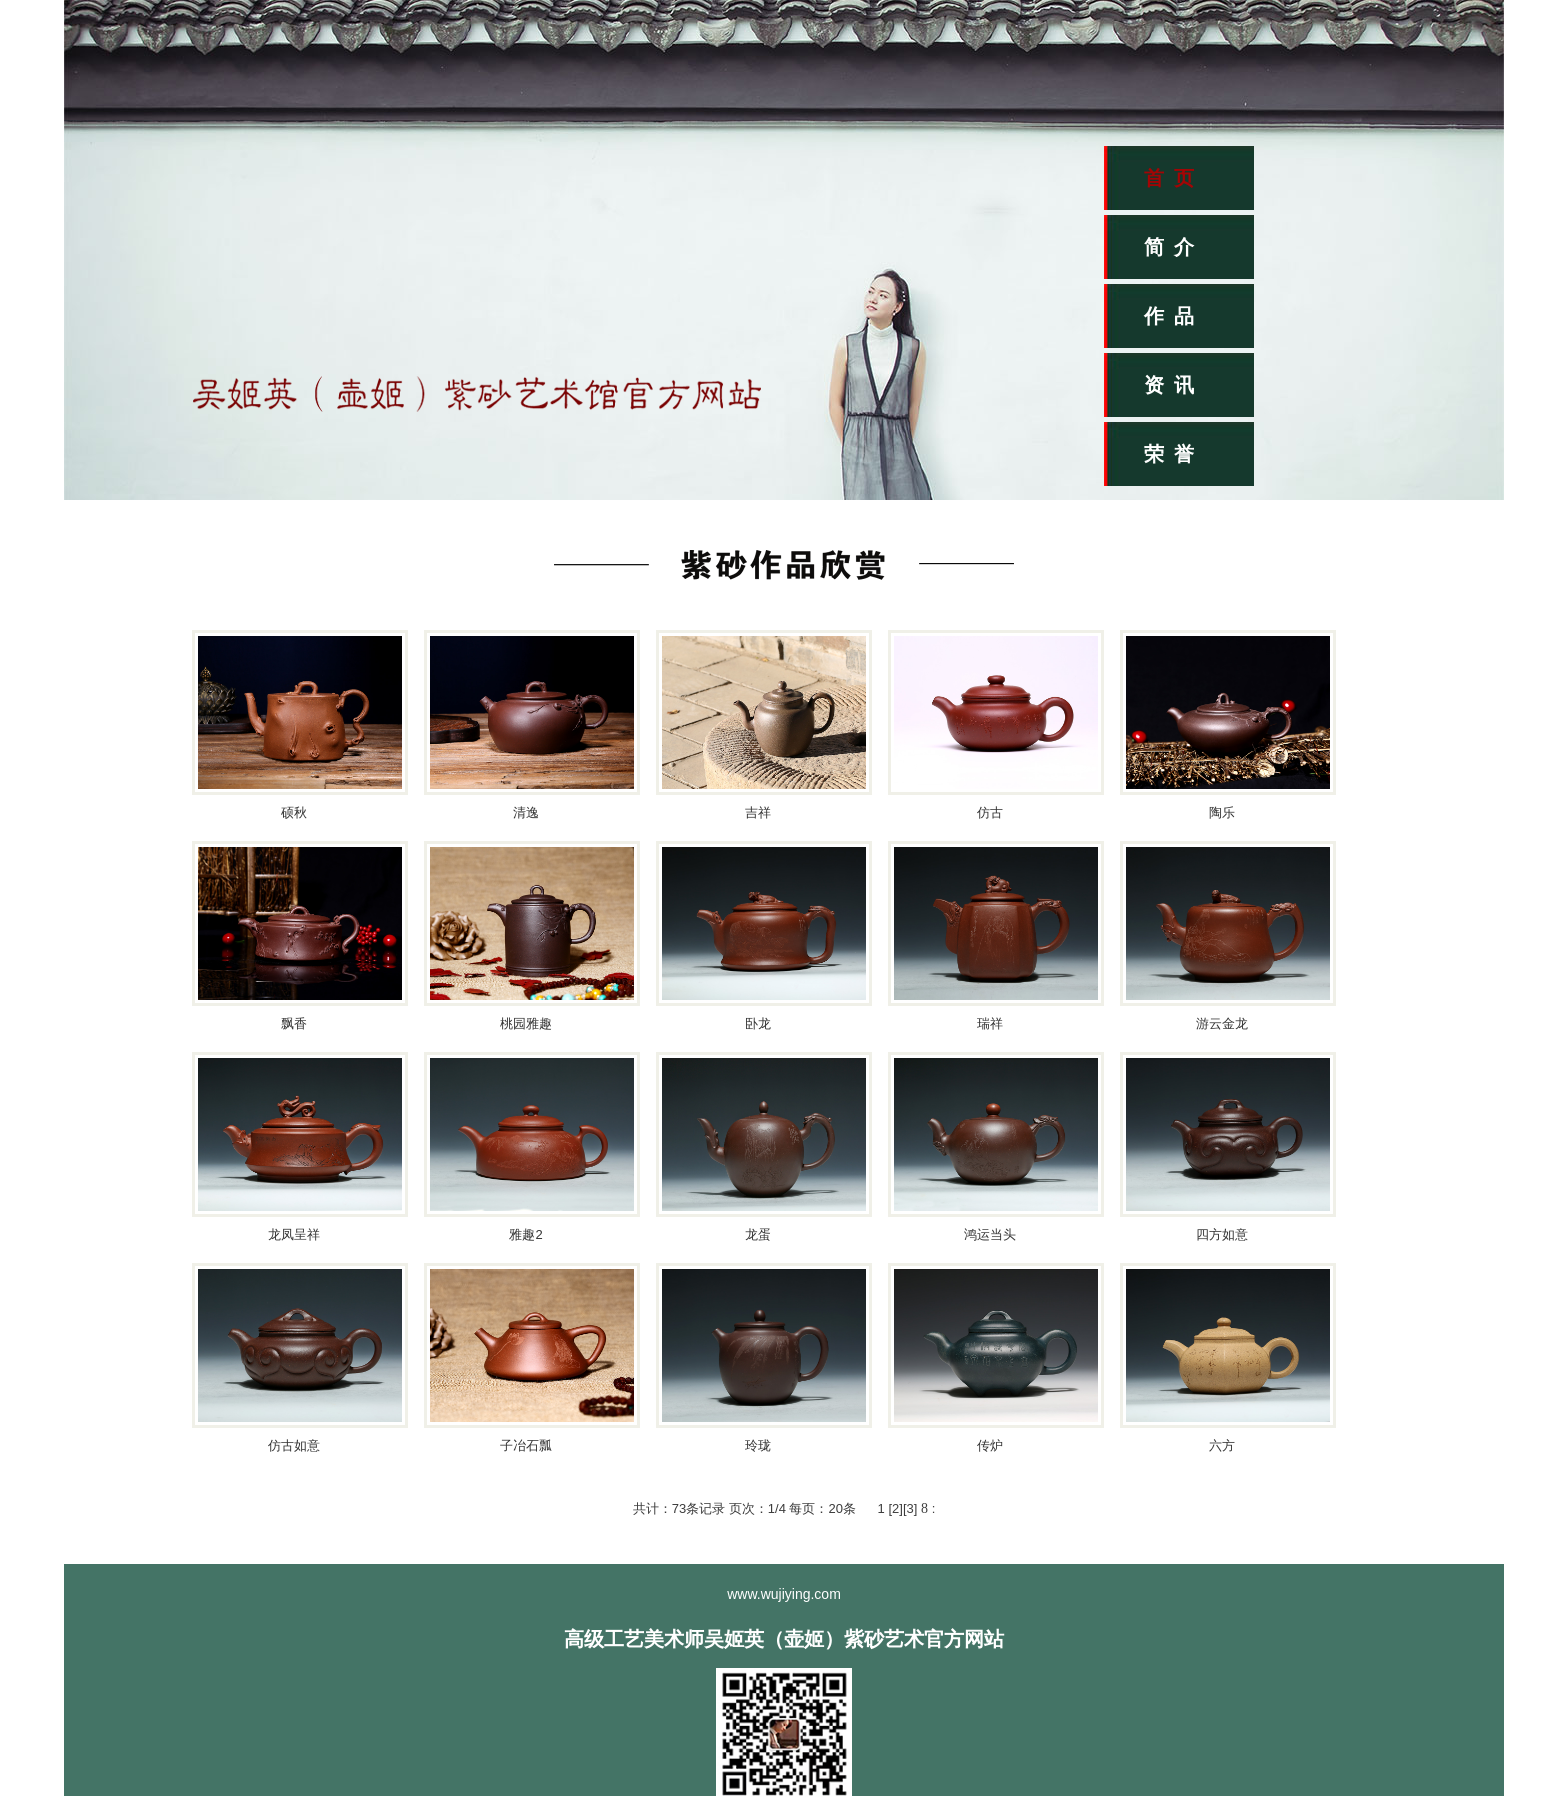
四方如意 (1222, 1234)
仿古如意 (294, 1445)
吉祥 (758, 812)
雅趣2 (525, 1234)
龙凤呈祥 (294, 1234)
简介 (1174, 247)
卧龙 (758, 1023)
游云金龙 (1222, 1023)
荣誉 (1174, 454)
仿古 (990, 812)
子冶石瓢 (526, 1445)
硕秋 (294, 812)
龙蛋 (758, 1234)
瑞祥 (990, 1023)
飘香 (294, 1023)
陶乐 (1222, 812)
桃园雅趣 (526, 1023)
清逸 (526, 812)
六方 (1222, 1445)
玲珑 (758, 1445)
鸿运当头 (990, 1234)
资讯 (1174, 385)
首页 (1174, 178)
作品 (1174, 316)
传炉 (990, 1445)
